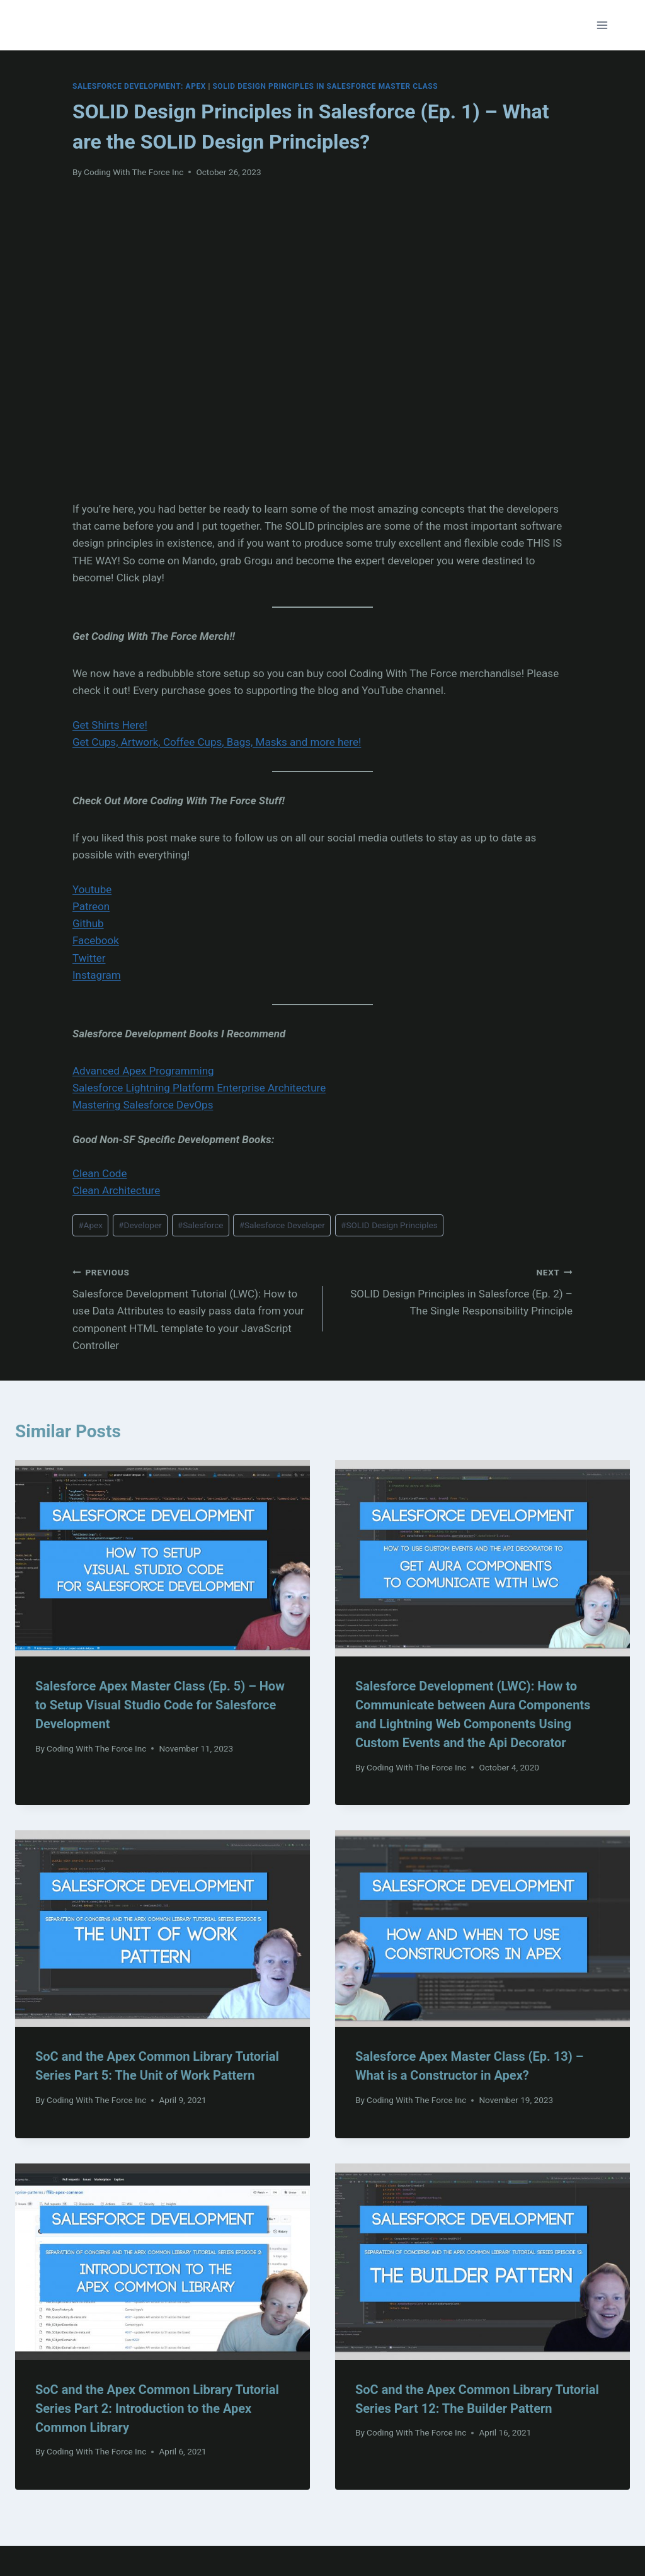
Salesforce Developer (282, 1225)
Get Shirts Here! (109, 725)
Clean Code (99, 1173)
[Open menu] (602, 25)
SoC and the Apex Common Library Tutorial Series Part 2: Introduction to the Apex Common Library (157, 2408)
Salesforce (201, 1225)
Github (88, 923)
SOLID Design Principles (389, 1225)
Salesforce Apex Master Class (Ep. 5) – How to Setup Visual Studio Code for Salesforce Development (160, 1704)
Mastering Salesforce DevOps (142, 1104)
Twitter (88, 958)
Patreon (91, 906)
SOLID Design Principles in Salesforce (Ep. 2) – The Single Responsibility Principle (453, 1290)
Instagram (96, 975)
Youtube (91, 889)
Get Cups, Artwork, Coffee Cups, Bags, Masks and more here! (216, 742)
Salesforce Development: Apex (139, 86)
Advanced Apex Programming (143, 1070)
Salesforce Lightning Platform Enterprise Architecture (199, 1087)
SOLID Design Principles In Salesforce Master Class (325, 86)
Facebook (95, 940)
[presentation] (162, 1558)
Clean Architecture (116, 1190)
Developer (140, 1225)
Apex (90, 1225)
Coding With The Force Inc (133, 172)
